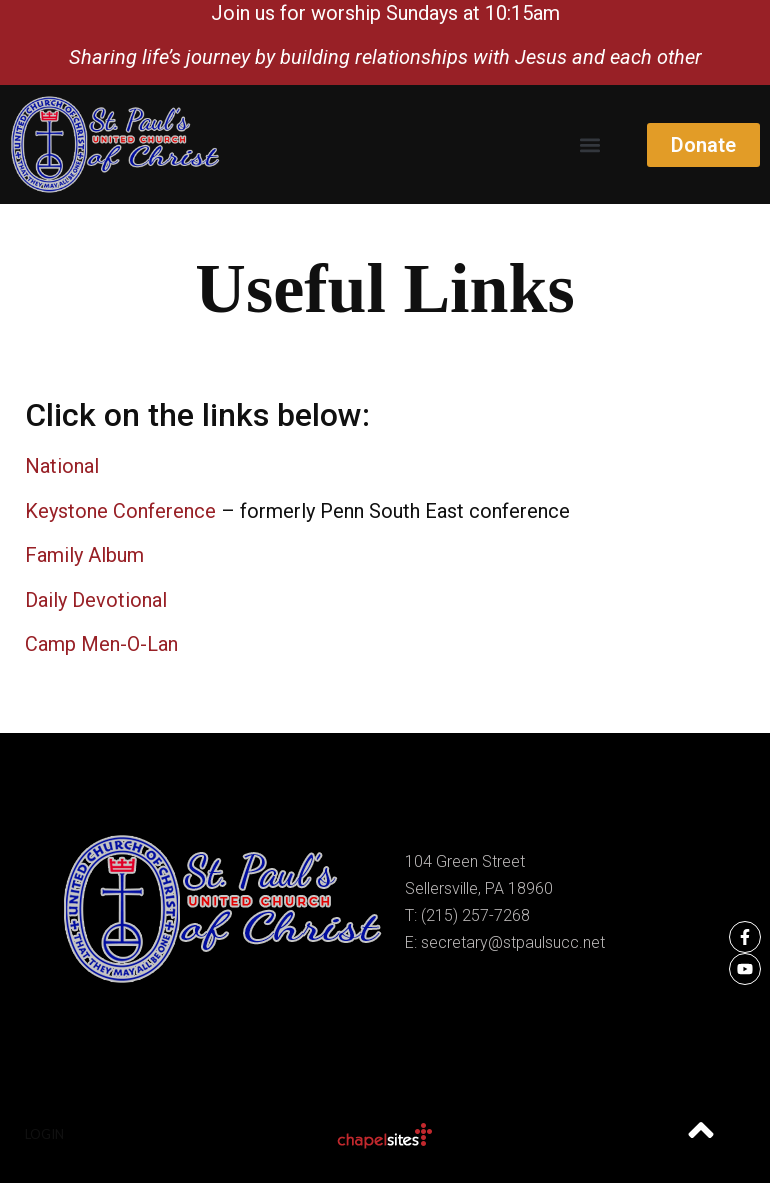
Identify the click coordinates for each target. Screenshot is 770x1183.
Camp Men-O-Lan (101, 644)
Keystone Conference (120, 511)
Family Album (84, 555)
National (62, 466)
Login (44, 1134)
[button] (589, 144)
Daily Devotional (96, 600)
